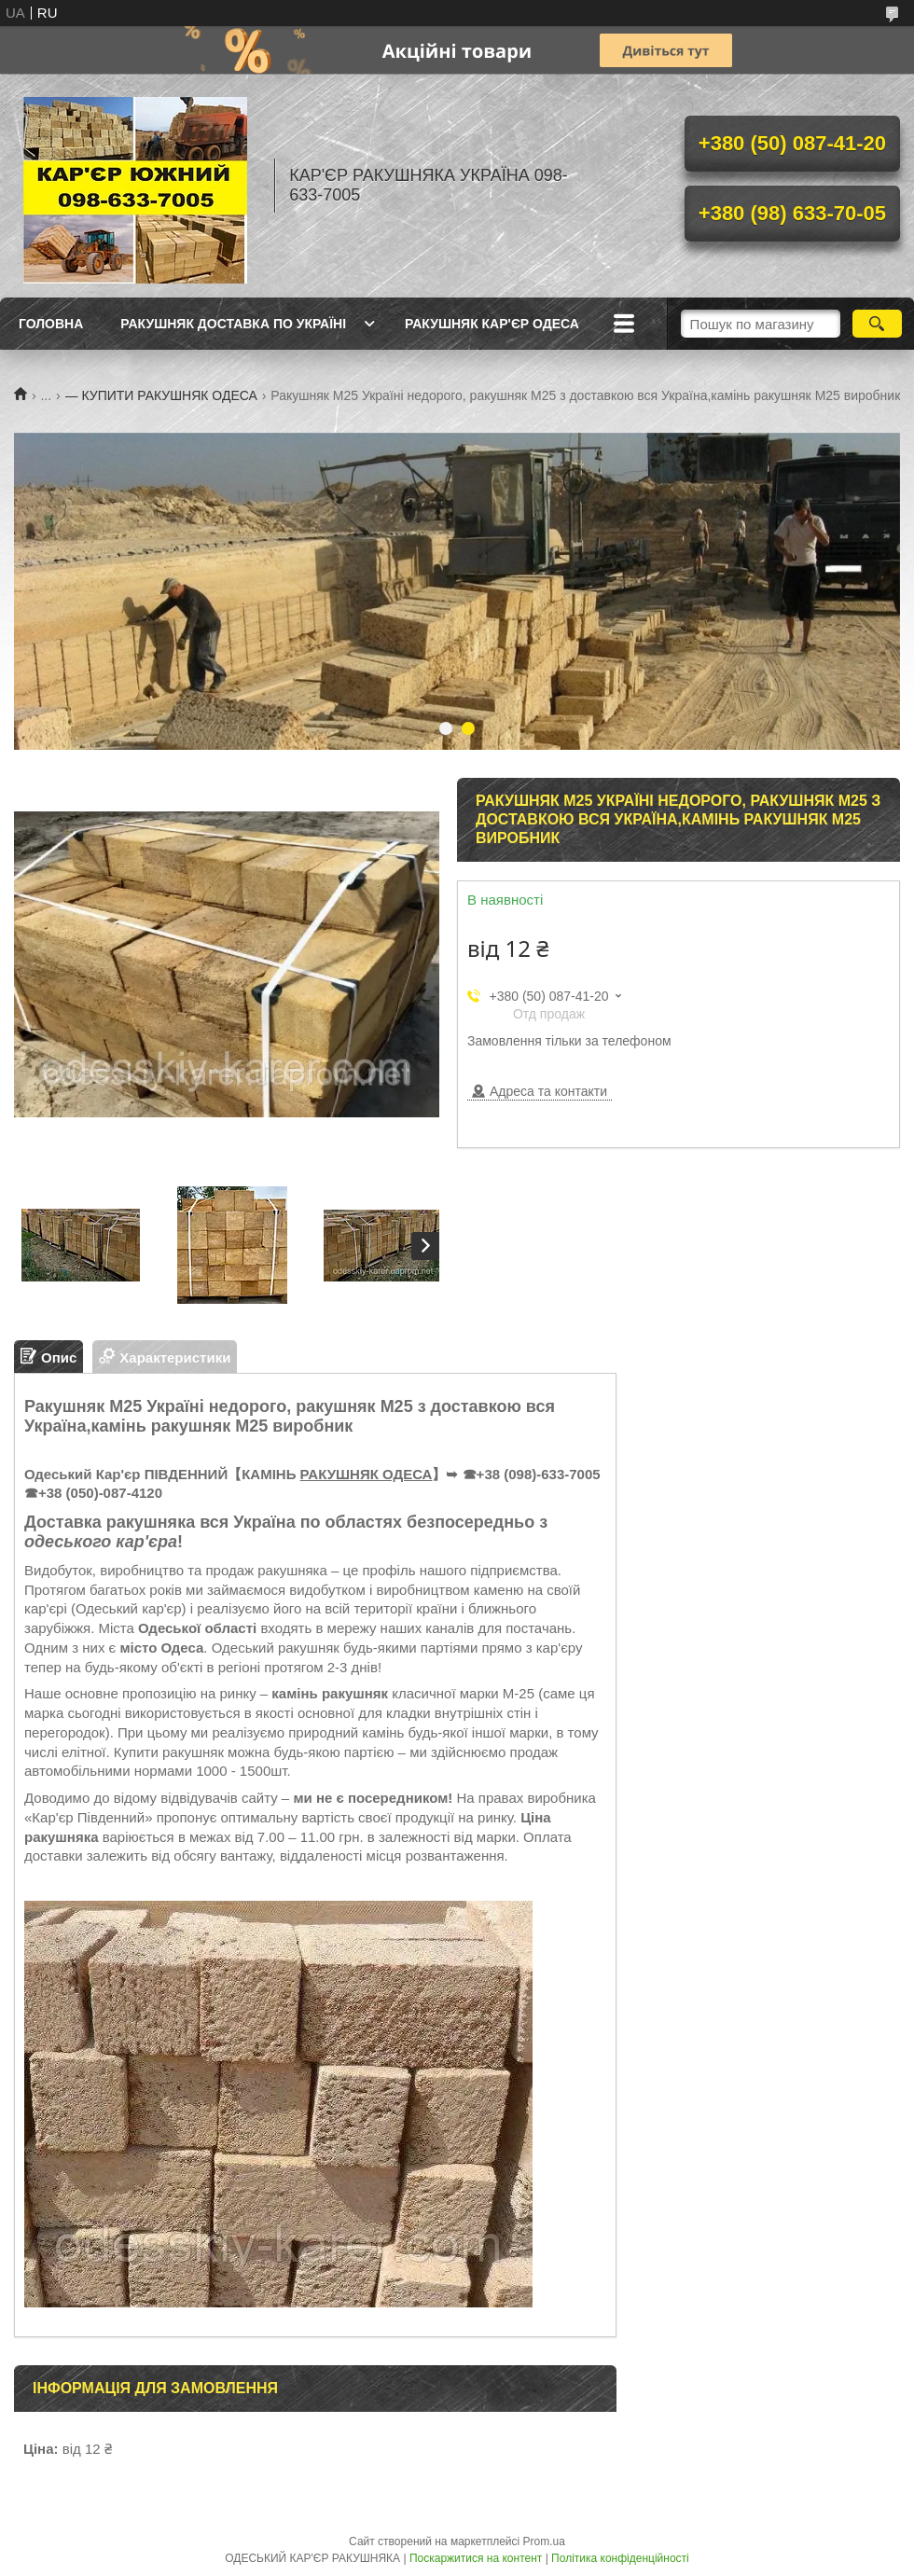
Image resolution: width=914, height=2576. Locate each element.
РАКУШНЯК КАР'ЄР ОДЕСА (492, 323)
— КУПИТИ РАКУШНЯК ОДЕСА (161, 395)
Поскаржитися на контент (475, 2558)
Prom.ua (544, 2541)
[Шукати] (877, 324)
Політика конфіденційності (620, 2558)
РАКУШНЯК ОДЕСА (366, 1474)
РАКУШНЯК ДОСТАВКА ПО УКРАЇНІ (233, 323)
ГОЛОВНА (51, 323)
